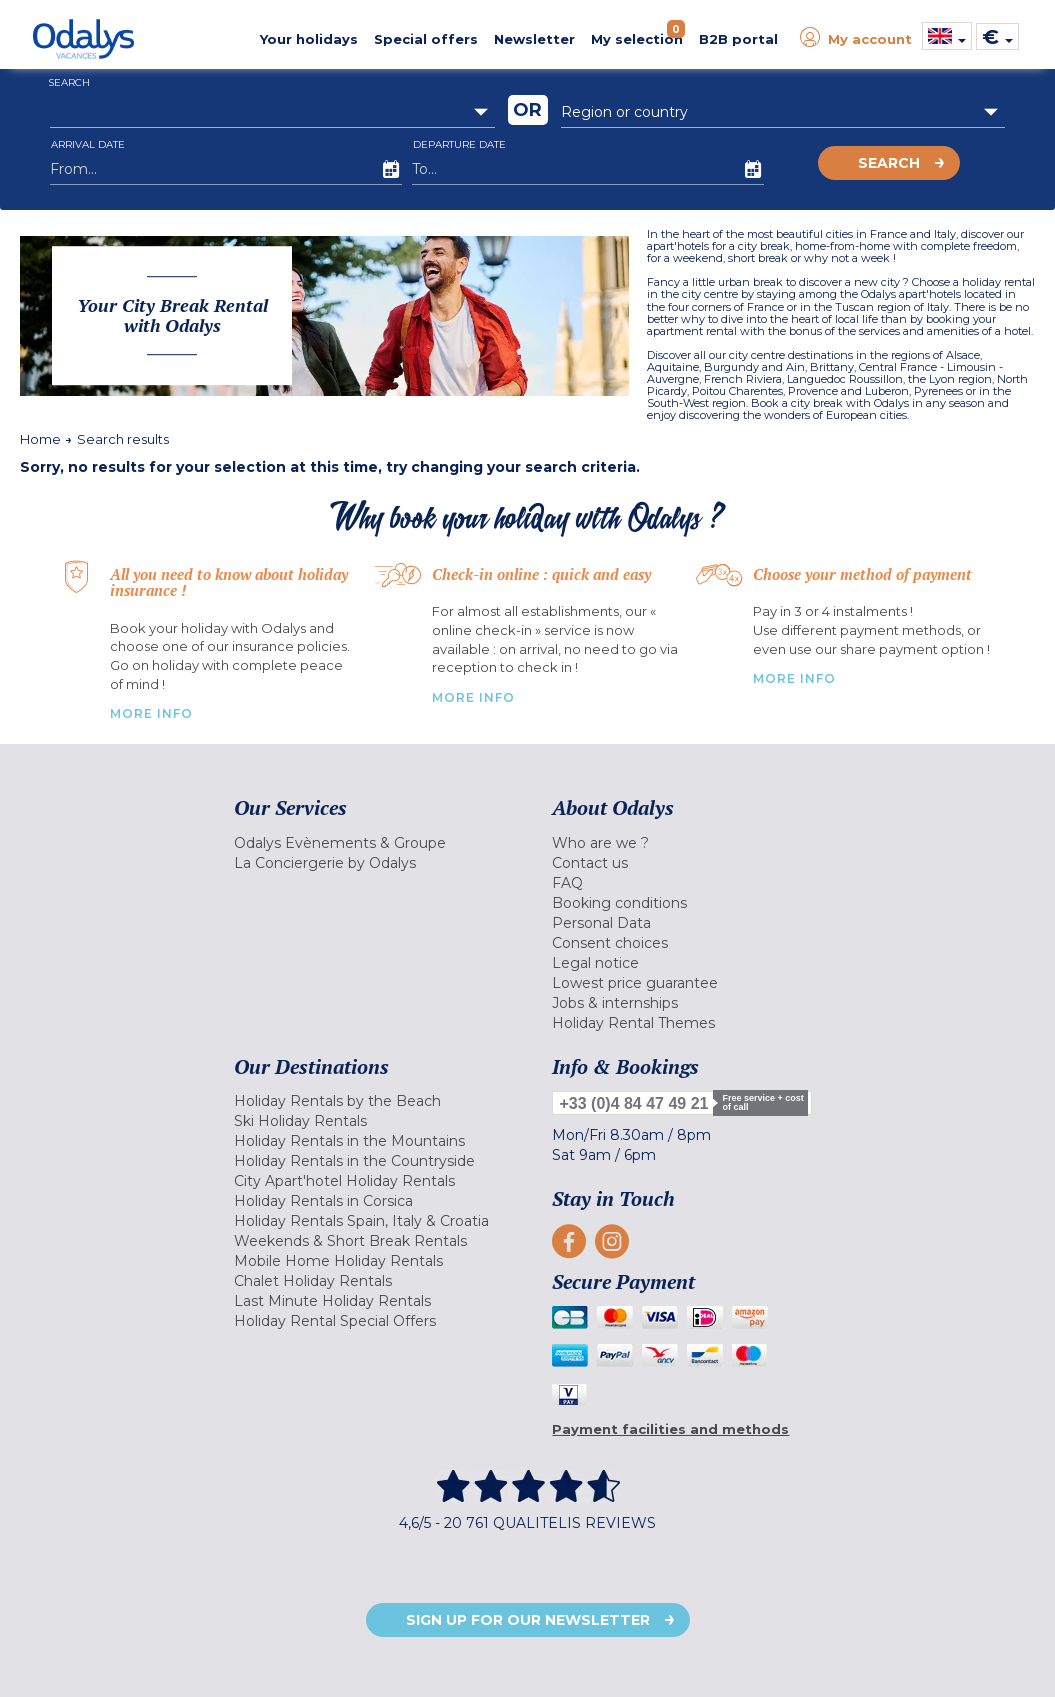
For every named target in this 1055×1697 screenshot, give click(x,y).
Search (889, 163)
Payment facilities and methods (670, 1429)
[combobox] (272, 112)
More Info (151, 713)
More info (794, 678)
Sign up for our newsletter (528, 1620)
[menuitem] (378, 843)
